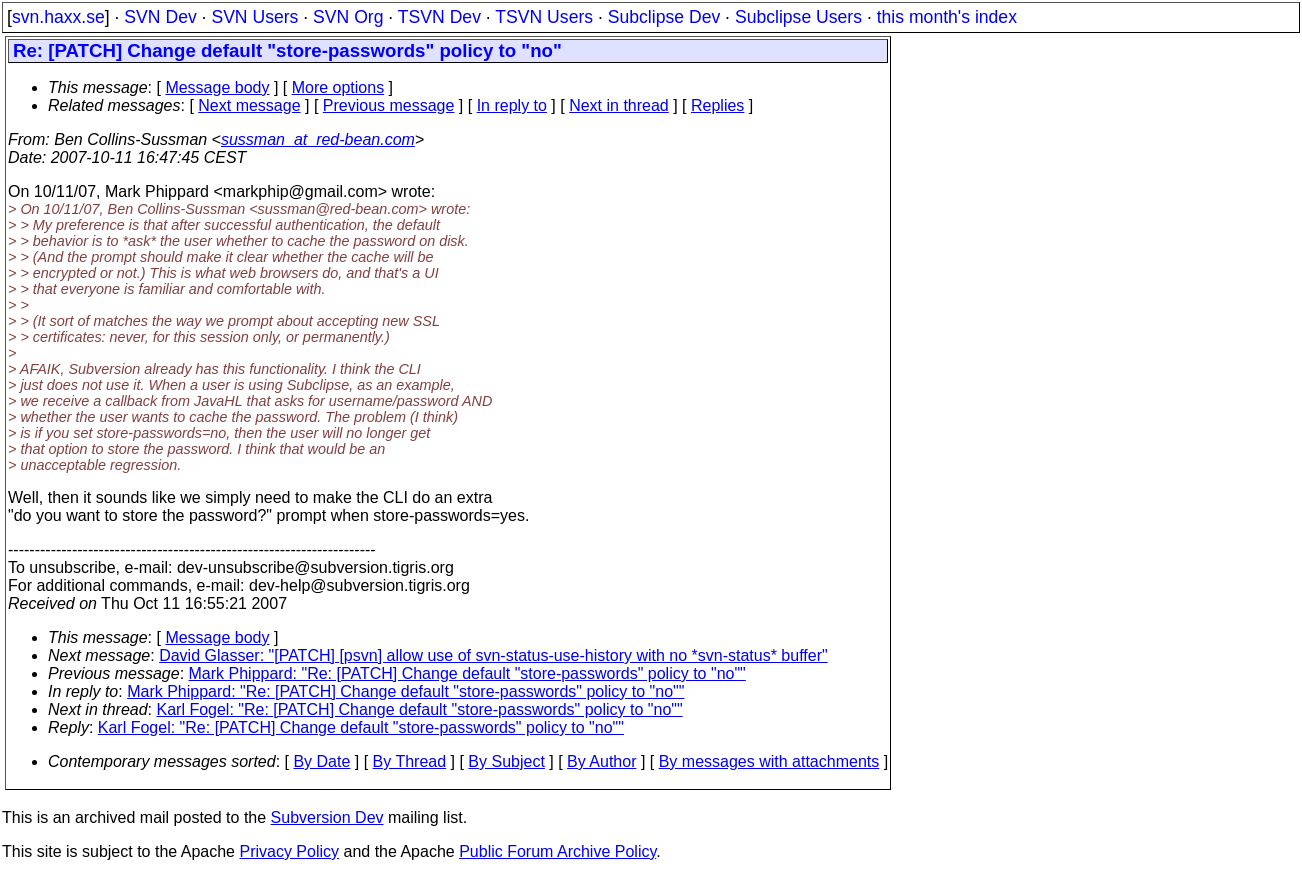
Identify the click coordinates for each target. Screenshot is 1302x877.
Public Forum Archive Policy (557, 851)
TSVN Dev (439, 17)
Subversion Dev (327, 817)
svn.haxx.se (58, 17)
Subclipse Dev (664, 17)
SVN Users (254, 17)
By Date (321, 761)
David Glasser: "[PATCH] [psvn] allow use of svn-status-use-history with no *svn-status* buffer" (493, 655)
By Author (601, 761)
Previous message (389, 105)
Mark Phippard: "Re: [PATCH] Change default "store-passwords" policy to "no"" (467, 673)
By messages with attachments (769, 761)
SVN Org (348, 17)
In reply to (512, 105)
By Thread (410, 761)
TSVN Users (544, 17)
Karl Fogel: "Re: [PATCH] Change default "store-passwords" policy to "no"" (420, 709)
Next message (249, 105)
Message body (217, 87)
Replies (717, 105)
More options (338, 87)
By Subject (506, 761)
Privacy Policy (289, 851)
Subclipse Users (798, 17)
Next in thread (619, 105)
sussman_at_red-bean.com (318, 139)
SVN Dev (160, 17)
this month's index (947, 17)
